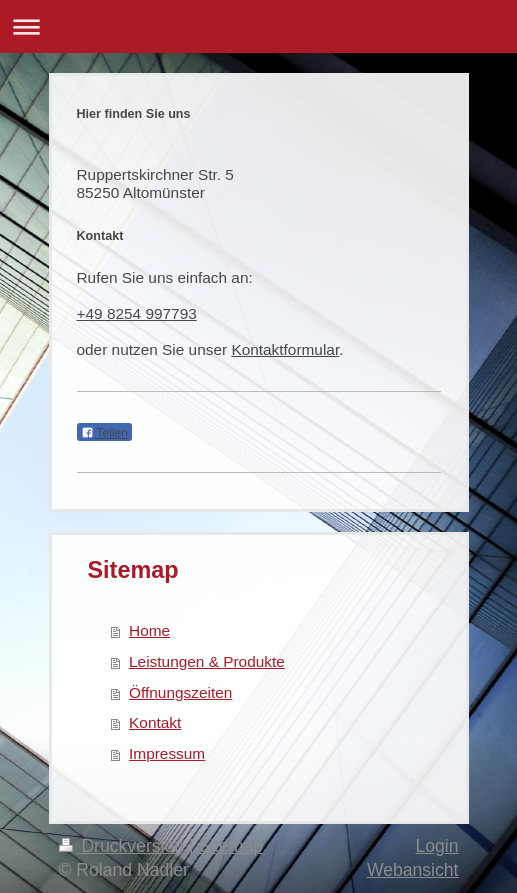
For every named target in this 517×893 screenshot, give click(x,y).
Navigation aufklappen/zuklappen (258, 26)
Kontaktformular (285, 349)
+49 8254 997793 (137, 313)
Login (436, 846)
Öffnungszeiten (180, 692)
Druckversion (124, 846)
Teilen (104, 433)
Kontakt (155, 722)
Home (149, 630)
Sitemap (230, 846)
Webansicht (413, 870)
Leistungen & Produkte (207, 661)
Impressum (167, 753)
